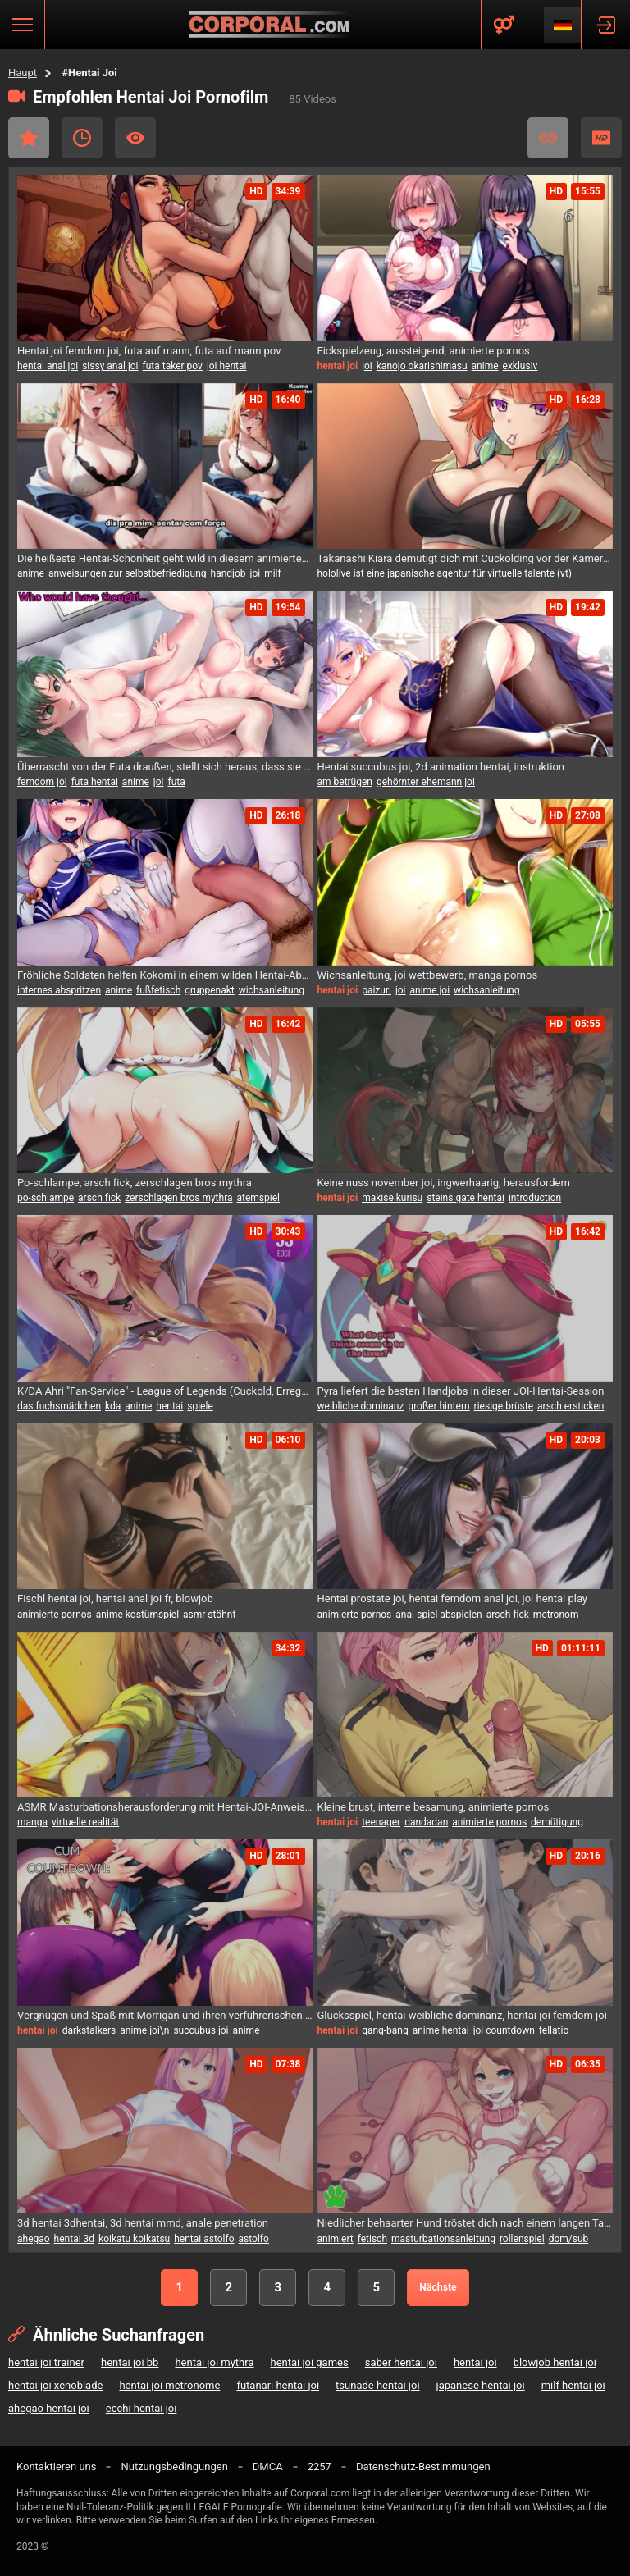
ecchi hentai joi (141, 2408)
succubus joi (200, 2030)
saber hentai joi (401, 2362)
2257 (319, 2466)
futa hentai (94, 782)
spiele (200, 1406)
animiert (335, 2239)
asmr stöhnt (209, 1614)
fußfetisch (158, 990)
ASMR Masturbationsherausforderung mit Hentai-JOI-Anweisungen (165, 1807)
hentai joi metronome (169, 2385)
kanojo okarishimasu (422, 366)
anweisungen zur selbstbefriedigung (127, 573)
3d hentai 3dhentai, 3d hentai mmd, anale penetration (142, 2223)
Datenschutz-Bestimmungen (423, 2466)
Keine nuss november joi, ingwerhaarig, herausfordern (443, 1182)
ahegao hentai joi (48, 2408)
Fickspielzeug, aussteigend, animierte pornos (423, 351)
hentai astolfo (204, 2239)
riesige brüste (503, 1406)
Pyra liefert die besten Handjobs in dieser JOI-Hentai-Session (461, 1391)
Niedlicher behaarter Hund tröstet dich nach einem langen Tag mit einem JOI (465, 2223)
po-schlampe (45, 1198)
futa (176, 782)
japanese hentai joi (480, 2385)
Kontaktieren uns (56, 2466)
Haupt (22, 72)
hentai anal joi (47, 366)
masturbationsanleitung (443, 2239)
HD (601, 138)
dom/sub (569, 2239)
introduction (535, 1198)
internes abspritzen (59, 990)
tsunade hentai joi (377, 2385)
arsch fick (99, 1198)
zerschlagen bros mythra (178, 1198)
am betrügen (344, 782)
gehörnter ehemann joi (426, 782)
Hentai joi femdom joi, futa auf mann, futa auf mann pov (149, 351)
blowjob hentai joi (555, 2362)
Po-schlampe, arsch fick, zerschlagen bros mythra (134, 1182)
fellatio (553, 2030)
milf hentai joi (573, 2385)
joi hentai (227, 366)
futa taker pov (173, 366)
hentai (169, 1406)
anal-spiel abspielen (438, 1614)
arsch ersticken (570, 1406)
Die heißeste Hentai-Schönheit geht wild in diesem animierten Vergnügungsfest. (165, 558)
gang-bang (385, 2030)
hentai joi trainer (46, 2362)
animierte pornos (54, 1614)
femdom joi (42, 782)
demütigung (557, 1822)
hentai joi (475, 2362)
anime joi (430, 990)
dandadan (426, 1822)
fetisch (372, 2239)
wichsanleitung (271, 990)
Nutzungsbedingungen (174, 2466)
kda (113, 1406)
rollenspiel (522, 2239)
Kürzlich (82, 138)
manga (32, 1822)
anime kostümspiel (137, 1614)
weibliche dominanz (360, 1406)
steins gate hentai (465, 1198)
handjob (228, 573)
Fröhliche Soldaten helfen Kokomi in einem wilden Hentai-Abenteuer (165, 975)
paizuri (376, 990)
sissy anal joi (110, 366)
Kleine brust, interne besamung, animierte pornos (433, 1807)
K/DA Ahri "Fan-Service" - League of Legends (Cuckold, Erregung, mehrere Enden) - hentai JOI (165, 1391)
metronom (556, 1614)
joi (367, 366)
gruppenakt (209, 990)
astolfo (254, 2239)
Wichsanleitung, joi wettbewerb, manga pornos (427, 975)
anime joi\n (144, 2030)
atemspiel (258, 1198)
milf (272, 573)
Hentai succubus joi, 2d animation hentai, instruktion (441, 766)
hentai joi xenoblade (55, 2385)
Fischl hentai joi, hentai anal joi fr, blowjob (115, 1598)
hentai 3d (74, 2239)
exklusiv (520, 366)
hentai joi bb (129, 2362)
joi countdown (504, 2030)
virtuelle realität (85, 1822)
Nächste (438, 2287)
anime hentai (441, 2030)
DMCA (268, 2466)
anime (485, 366)
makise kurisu (392, 1198)
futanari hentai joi (277, 2385)
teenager (381, 1822)
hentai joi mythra (214, 2362)
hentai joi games (309, 2362)
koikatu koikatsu (134, 2239)
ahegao (33, 2239)
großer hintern (438, 1406)
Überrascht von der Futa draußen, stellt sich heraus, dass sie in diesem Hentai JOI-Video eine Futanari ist (165, 766)
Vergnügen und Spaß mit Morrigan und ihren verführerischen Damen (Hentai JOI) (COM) (165, 2015)
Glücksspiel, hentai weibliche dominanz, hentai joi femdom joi (462, 2015)
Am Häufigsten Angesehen (135, 138)
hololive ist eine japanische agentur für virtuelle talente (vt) (445, 573)
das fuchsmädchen (59, 1406)
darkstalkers (89, 2030)
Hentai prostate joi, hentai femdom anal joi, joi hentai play (452, 1598)
